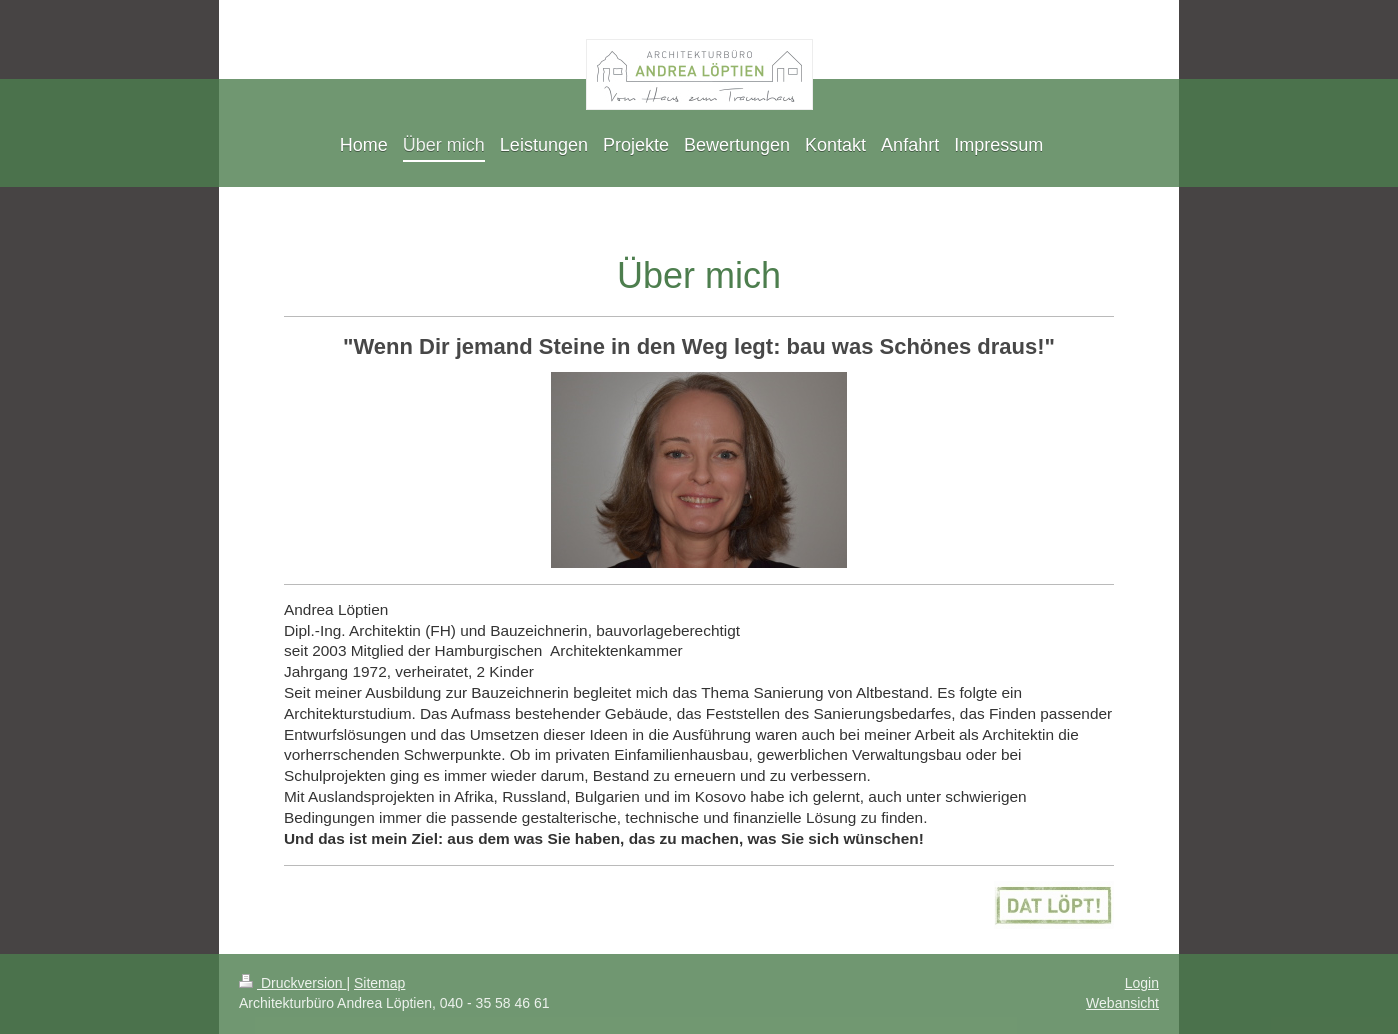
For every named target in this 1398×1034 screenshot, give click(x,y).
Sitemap (379, 983)
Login (1142, 983)
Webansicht (1122, 1003)
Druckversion (292, 983)
